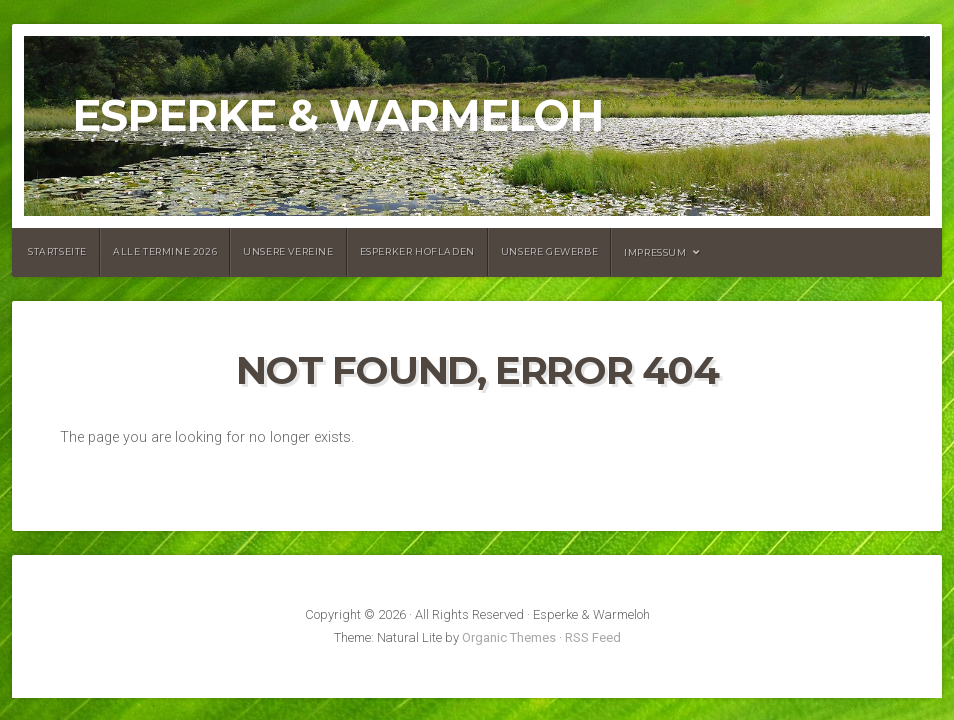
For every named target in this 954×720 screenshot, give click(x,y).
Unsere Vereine (288, 251)
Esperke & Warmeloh (337, 115)
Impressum (655, 252)
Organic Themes (509, 637)
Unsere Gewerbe (549, 251)
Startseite (57, 251)
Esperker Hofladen (417, 251)
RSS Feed (593, 637)
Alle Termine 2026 (165, 251)
